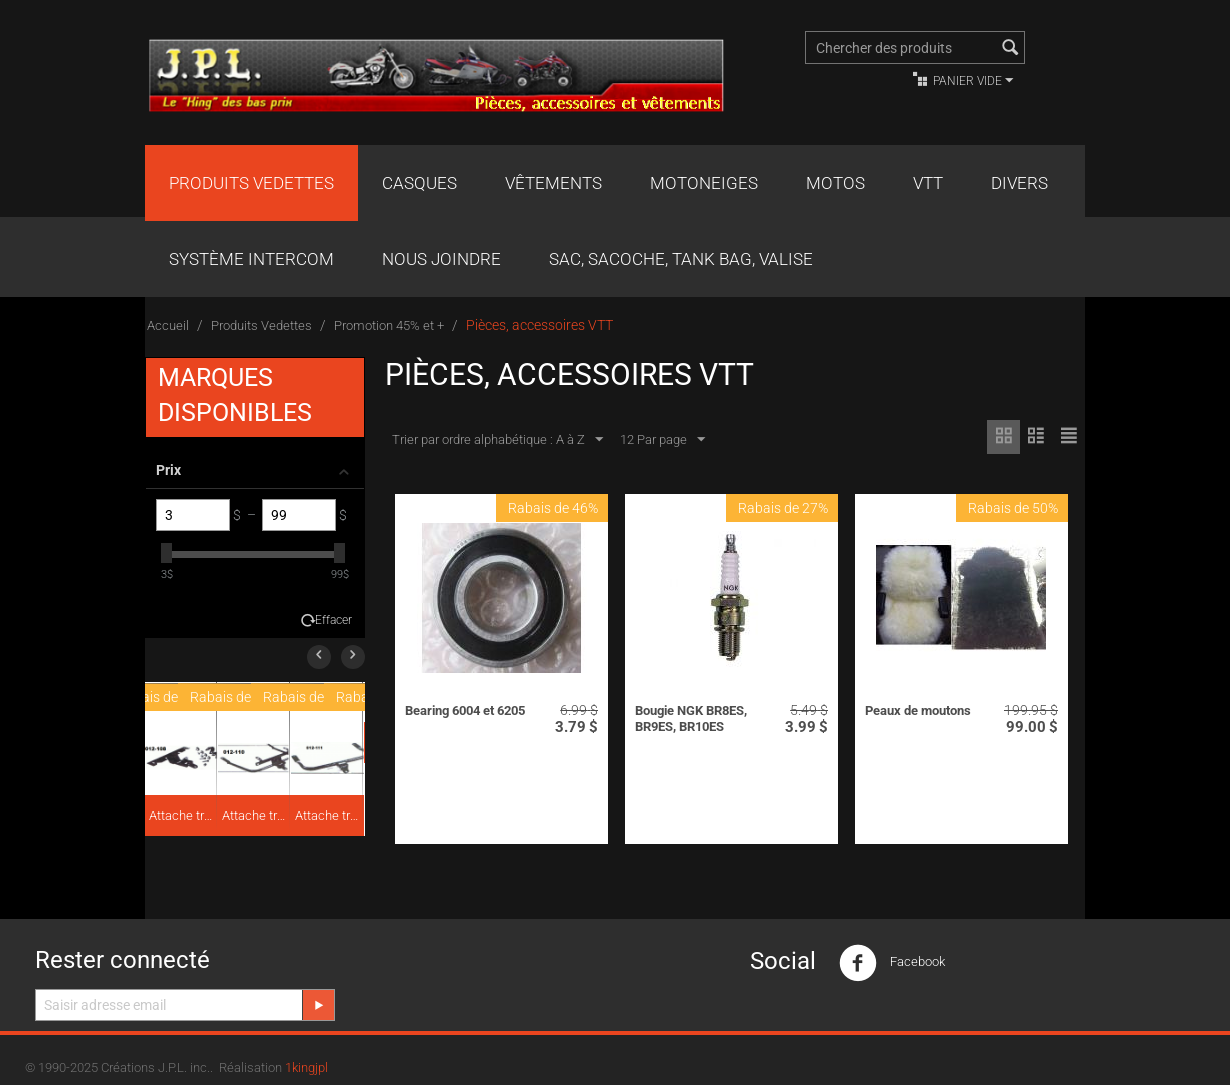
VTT (928, 183)
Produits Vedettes (251, 183)
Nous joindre (441, 259)
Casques (419, 183)
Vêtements (553, 183)
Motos (835, 183)
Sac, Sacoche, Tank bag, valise (681, 259)
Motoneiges (704, 183)
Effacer (333, 620)
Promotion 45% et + (389, 325)
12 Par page (662, 440)
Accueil (168, 325)
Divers (1019, 183)
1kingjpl (306, 1067)
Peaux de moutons (918, 710)
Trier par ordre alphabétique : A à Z (497, 440)
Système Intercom (251, 259)
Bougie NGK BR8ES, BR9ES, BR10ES (691, 718)
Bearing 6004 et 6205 (465, 710)
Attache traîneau (182, 815)
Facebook (892, 963)
